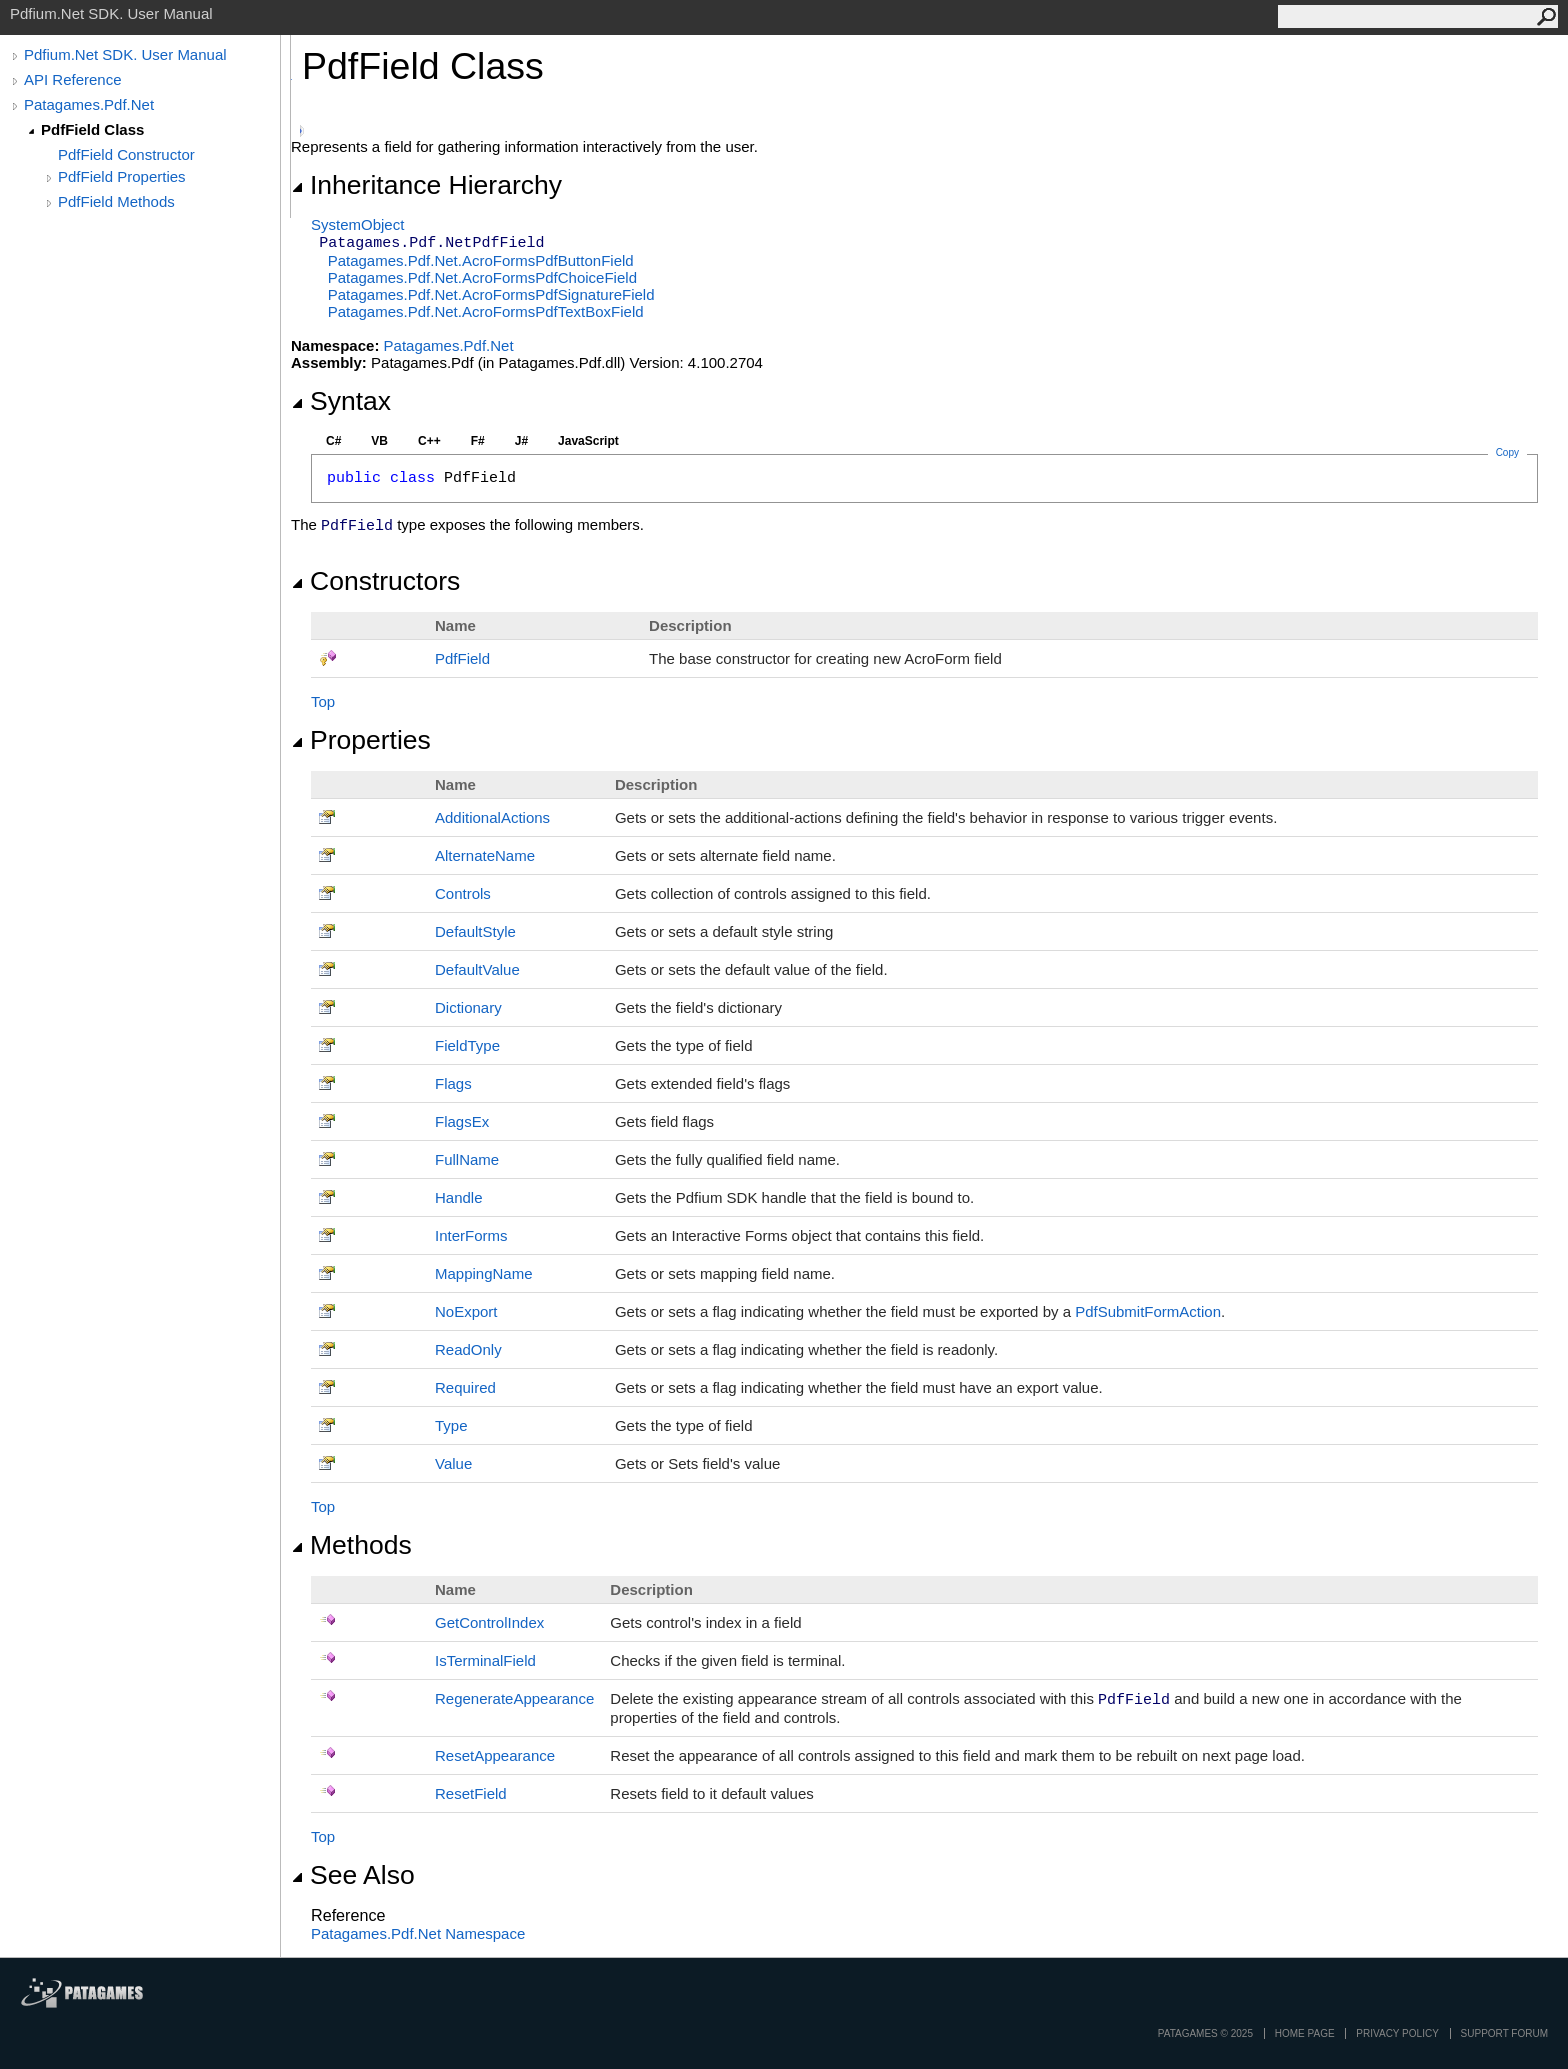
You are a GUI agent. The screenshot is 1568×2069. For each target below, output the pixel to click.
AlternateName (485, 855)
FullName (467, 1159)
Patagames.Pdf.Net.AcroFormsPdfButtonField (481, 260)
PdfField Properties (122, 176)
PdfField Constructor (126, 154)
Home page (1305, 2033)
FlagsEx (462, 1121)
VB (379, 441)
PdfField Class (92, 129)
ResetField (471, 1793)
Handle (459, 1197)
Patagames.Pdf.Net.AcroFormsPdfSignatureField (491, 294)
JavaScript (588, 441)
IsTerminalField (485, 1660)
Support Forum (1504, 2033)
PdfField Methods (116, 201)
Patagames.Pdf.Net (89, 104)
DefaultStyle (475, 931)
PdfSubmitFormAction (1148, 1311)
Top (323, 701)
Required (465, 1387)
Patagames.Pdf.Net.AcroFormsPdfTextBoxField (486, 311)
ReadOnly (468, 1349)
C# (333, 441)
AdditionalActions (492, 817)
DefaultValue (477, 969)
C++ (429, 441)
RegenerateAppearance (514, 1698)
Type (451, 1425)
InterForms (471, 1235)
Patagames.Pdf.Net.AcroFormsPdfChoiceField (482, 277)
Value (453, 1463)
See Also (353, 1875)
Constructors (375, 581)
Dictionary (468, 1007)
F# (478, 441)
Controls (463, 893)
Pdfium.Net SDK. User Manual (125, 54)
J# (521, 441)
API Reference (73, 79)
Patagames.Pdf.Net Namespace (418, 1933)
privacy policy (1397, 2033)
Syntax (341, 401)
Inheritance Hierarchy (426, 185)
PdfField (462, 658)
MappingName (484, 1273)
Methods (351, 1545)
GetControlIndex (489, 1622)
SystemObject (357, 224)
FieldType (467, 1045)
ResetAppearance (495, 1755)
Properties (361, 740)
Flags (453, 1083)
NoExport (466, 1311)
